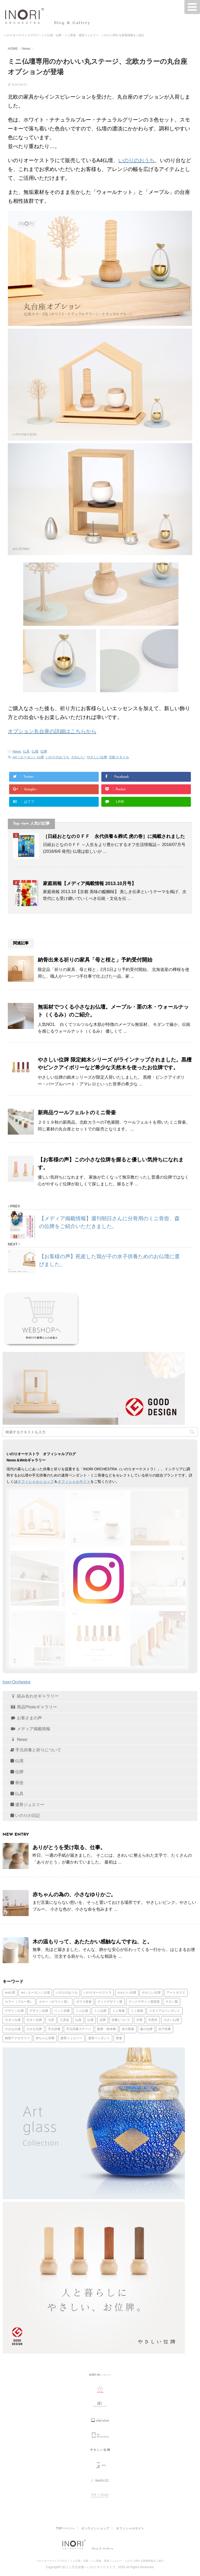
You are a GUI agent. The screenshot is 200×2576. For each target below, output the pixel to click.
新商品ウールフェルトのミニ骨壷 (77, 1112)
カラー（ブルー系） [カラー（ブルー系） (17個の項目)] (19, 2001)
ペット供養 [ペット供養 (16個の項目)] (62, 2011)
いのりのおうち (136, 160)
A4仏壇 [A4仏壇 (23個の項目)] (10, 1992)
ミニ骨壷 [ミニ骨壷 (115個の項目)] (118, 2011)
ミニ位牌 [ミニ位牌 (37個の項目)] (100, 2011)
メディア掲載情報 (30, 1729)
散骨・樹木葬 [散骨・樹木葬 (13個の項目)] (106, 2029)
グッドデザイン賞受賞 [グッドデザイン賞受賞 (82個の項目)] (144, 2001)
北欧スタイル (119, 757)
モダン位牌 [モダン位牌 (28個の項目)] (34, 2020)
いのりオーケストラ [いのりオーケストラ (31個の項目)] (97, 1992)
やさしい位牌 (97, 757)
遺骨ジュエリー (27, 1804)
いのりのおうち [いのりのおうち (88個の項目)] (67, 1992)
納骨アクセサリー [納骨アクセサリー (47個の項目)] (17, 2038)
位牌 (43, 751)
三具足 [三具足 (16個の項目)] (64, 2020)
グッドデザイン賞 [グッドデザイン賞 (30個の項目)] (109, 2001)
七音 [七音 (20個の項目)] (51, 2020)
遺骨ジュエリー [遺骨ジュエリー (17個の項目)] (71, 2038)
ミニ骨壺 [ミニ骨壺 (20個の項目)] (137, 2011)
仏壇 (35, 751)
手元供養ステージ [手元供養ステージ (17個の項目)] (78, 2029)
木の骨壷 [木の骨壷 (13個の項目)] (128, 2029)
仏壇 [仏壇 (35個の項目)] (90, 2020)
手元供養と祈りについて (35, 1750)
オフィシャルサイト (74, 1481)
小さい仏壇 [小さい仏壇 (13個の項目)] (171, 2020)
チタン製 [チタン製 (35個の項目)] (171, 2001)
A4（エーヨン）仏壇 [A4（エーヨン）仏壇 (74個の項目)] (35, 1992)
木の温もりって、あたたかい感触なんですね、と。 (92, 1941)
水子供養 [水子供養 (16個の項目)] (164, 2029)
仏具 (26, 751)
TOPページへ (65, 2528)
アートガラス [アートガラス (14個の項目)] (175, 1992)
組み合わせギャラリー (34, 1696)
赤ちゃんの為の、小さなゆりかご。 (74, 1894)
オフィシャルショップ (35, 1481)
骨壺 (16, 1782)
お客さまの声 (26, 1718)
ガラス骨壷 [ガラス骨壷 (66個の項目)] (84, 2001)
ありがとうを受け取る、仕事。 (69, 1847)
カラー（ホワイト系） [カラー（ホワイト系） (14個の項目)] (54, 2001)
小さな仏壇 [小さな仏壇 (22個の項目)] (13, 2029)
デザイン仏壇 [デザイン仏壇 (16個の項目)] (14, 2011)
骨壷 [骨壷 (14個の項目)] (119, 2038)
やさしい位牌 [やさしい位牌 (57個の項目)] (151, 1992)
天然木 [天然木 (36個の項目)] (153, 2020)
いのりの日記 (25, 1815)
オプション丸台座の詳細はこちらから (52, 731)
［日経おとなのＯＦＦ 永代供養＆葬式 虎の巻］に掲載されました (114, 836)
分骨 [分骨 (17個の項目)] (139, 2020)
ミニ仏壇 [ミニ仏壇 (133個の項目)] (82, 2011)
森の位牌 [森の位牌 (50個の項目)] (146, 2029)
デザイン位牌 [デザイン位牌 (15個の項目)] (38, 2011)
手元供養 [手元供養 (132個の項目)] (54, 2029)
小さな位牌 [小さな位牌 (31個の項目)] (34, 2029)
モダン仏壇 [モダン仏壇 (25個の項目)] (13, 2020)
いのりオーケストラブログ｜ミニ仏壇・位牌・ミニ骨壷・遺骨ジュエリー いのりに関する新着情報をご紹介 (100, 2560)
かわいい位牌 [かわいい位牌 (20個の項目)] (126, 1992)
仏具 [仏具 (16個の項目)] (78, 2020)
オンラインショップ (95, 2528)
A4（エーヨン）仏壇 (28, 757)
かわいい (78, 757)
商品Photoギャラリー (33, 1707)
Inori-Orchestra (16, 1682)
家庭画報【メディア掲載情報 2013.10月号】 (89, 883)
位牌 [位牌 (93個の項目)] (102, 2020)
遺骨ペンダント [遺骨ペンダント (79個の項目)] (99, 2038)
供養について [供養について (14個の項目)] (120, 2020)
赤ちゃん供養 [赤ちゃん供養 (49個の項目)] (45, 2038)
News (16, 751)
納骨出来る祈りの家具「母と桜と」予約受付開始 (95, 960)
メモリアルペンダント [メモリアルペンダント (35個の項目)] (164, 2011)
